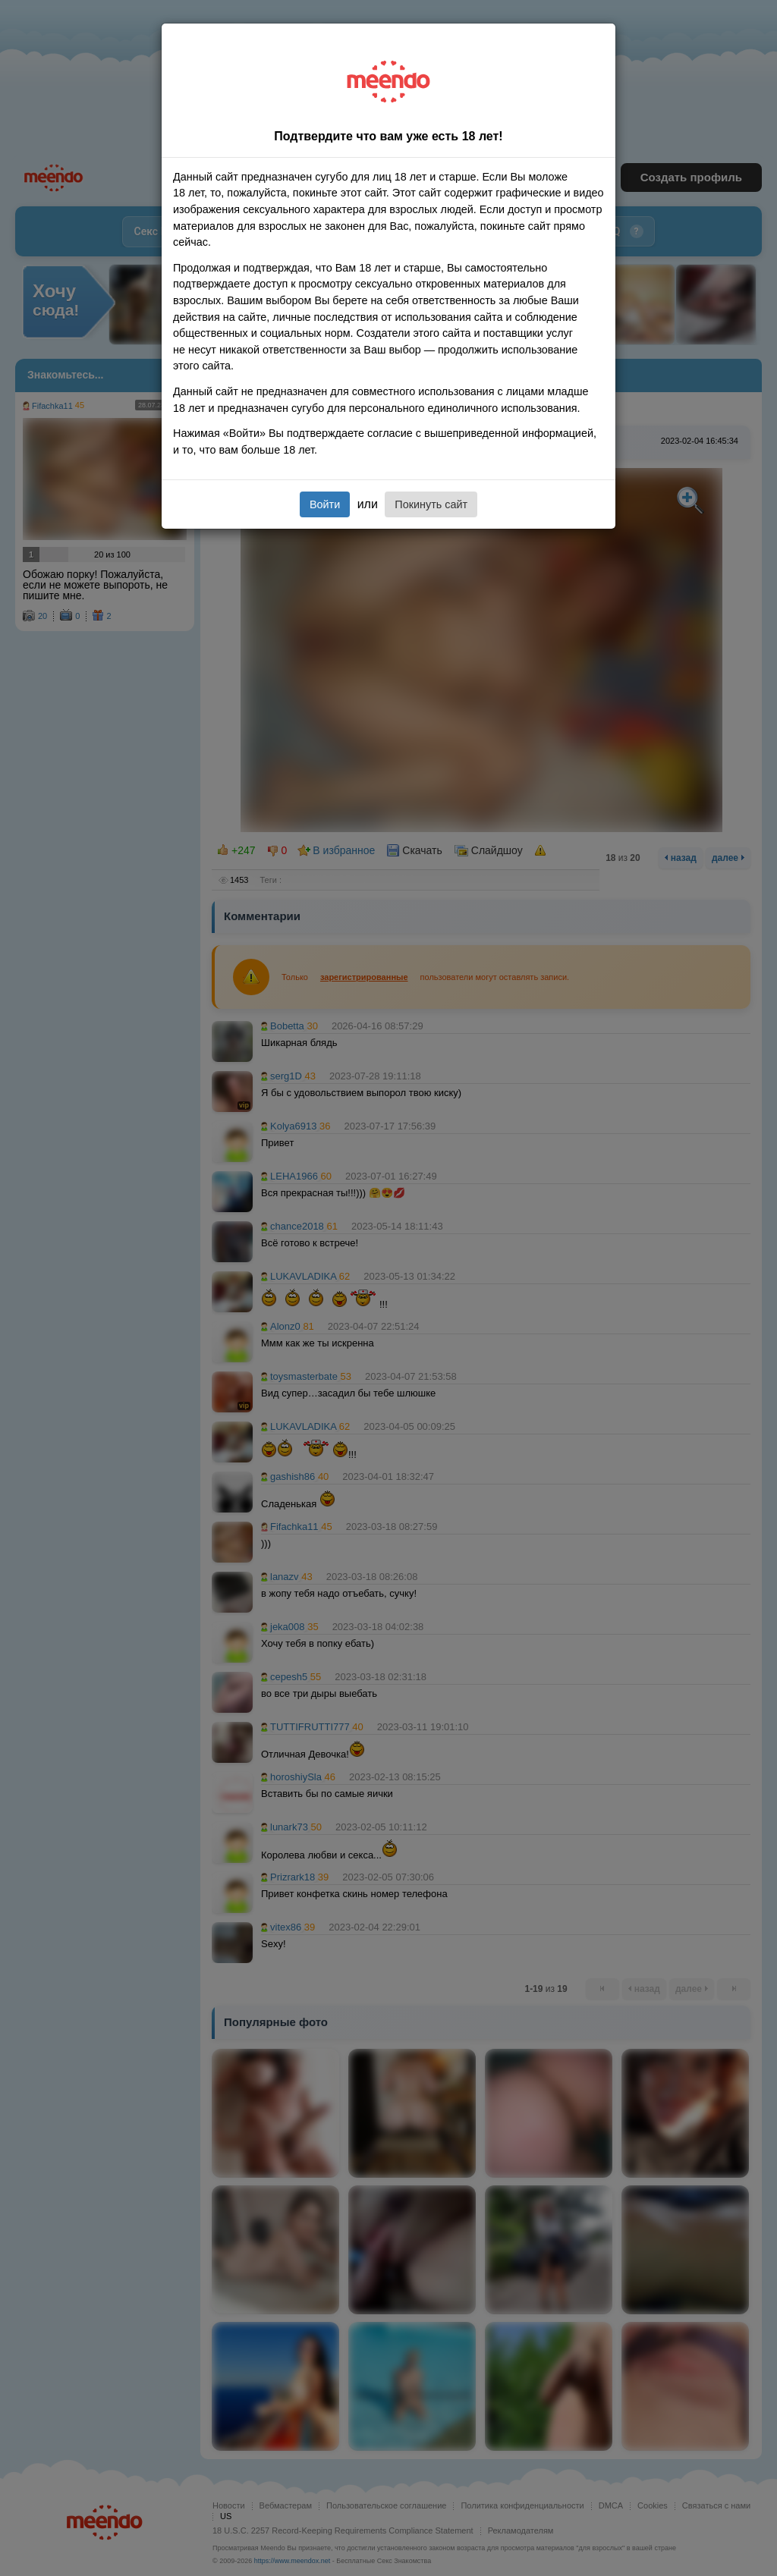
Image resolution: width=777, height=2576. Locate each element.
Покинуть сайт (431, 504)
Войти (325, 504)
